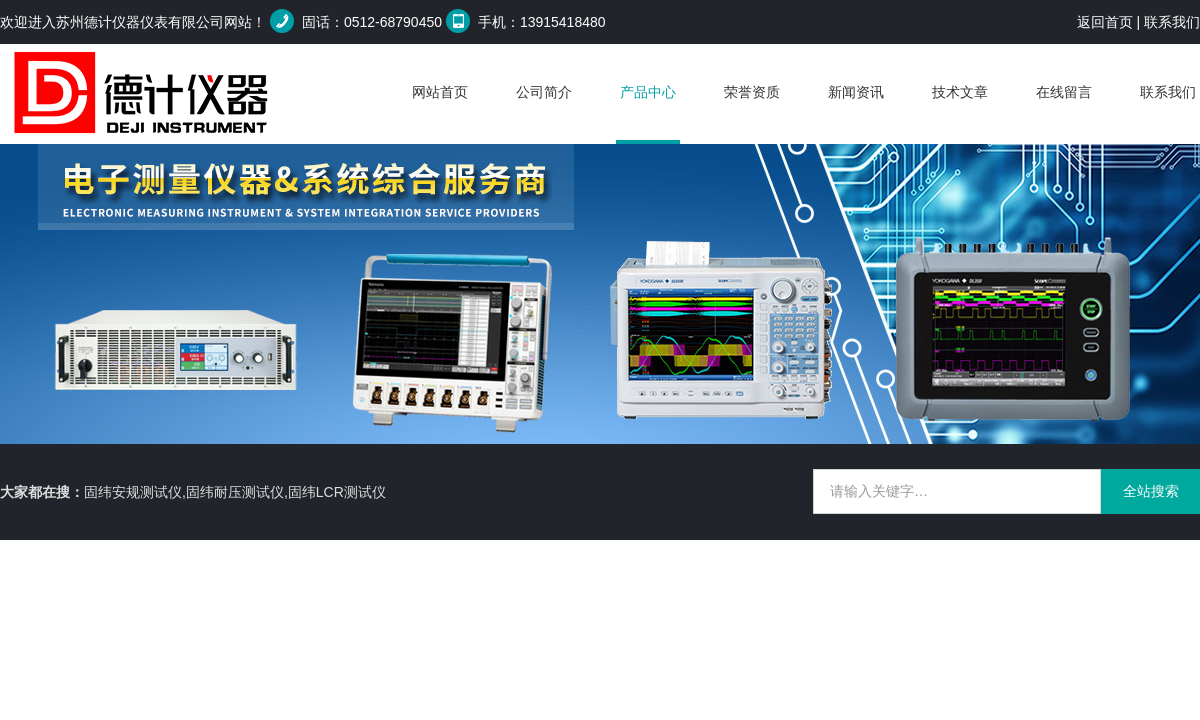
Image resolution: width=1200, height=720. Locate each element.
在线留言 (1064, 92)
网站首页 (440, 92)
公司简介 (544, 92)
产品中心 (648, 92)
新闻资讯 (856, 92)
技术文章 (960, 92)
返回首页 (1105, 22)
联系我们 (1172, 22)
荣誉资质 (752, 92)
